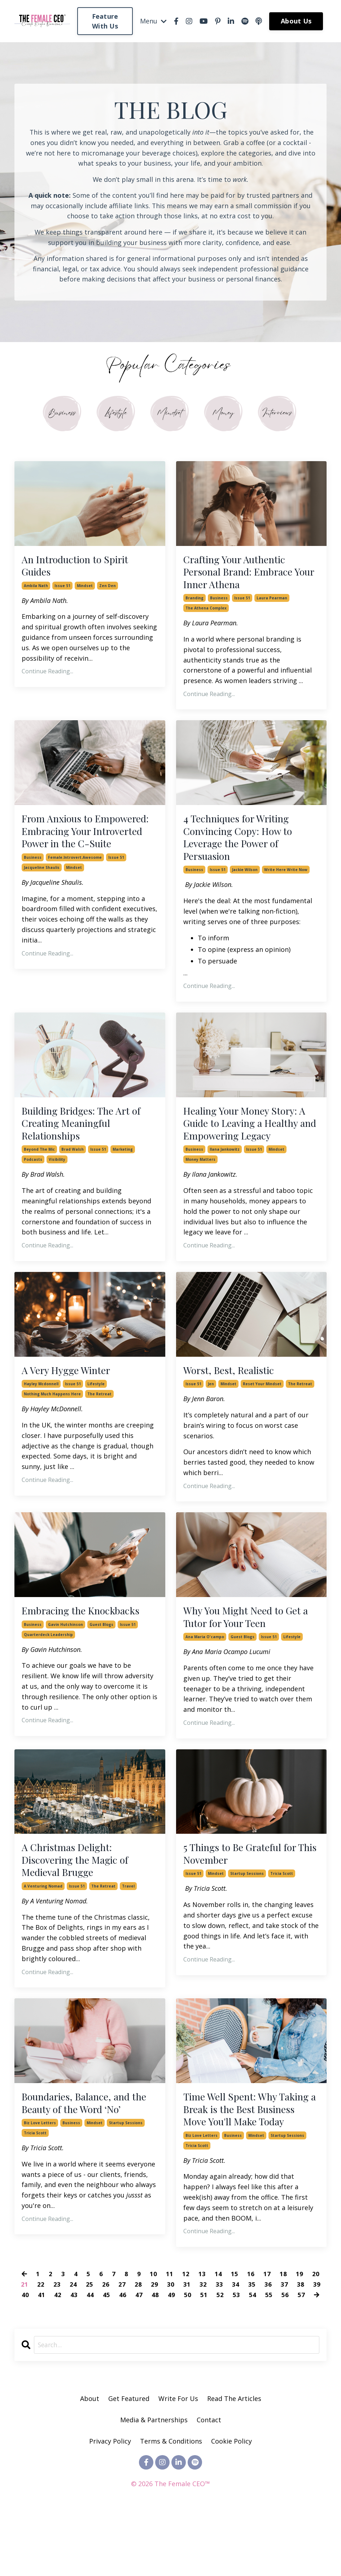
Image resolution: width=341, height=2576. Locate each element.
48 (155, 2355)
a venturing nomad (43, 1927)
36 (268, 2344)
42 (57, 2355)
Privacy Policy (111, 2501)
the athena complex (206, 614)
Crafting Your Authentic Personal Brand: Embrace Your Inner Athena (244, 576)
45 (106, 2355)
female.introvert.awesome (75, 882)
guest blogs (101, 1659)
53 (236, 2355)
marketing (123, 1167)
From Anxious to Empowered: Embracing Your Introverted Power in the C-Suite (85, 847)
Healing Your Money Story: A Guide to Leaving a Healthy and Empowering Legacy (247, 1146)
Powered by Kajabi (170, 2557)
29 (154, 2344)
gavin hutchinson (65, 1659)
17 (267, 2334)
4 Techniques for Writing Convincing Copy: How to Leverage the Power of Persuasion (244, 847)
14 (218, 2334)
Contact (209, 2480)
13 (202, 2334)
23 (57, 2344)
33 (219, 2344)
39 (316, 2344)
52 (220, 2355)
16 (251, 2334)
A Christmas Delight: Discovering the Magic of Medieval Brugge (82, 1899)
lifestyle (96, 1417)
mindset (85, 590)
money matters (200, 1191)
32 (203, 2344)
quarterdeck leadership (48, 1669)
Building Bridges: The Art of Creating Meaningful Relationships (89, 1139)
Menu (153, 21)
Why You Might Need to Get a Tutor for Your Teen (248, 1652)
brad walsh (72, 1167)
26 (105, 2344)
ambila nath (36, 590)
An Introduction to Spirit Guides (81, 569)
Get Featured (128, 2459)
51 (203, 2355)
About (89, 2459)
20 (316, 2334)
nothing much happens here (52, 1427)
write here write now (285, 882)
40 (25, 2355)
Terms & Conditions (171, 2501)
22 (40, 2344)
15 (235, 2334)
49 (171, 2355)
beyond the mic (39, 1167)
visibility (57, 1177)
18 (283, 2334)
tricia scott (281, 1913)
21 (24, 2344)
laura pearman (272, 604)
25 (89, 2344)
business (219, 604)
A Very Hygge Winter (71, 1403)
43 (74, 2355)
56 (285, 2355)
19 (299, 2334)
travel (128, 1927)
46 (122, 2355)
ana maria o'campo (204, 1673)
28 (138, 2344)
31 (187, 2344)
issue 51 (62, 590)
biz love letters (40, 2167)
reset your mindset (262, 1417)
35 (251, 2344)
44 (90, 2355)
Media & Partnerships (154, 2480)
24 (73, 2344)
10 (153, 2334)
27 (122, 2344)
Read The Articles (234, 2459)
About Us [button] (296, 21)
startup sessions (247, 1913)
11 (170, 2334)
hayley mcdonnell (41, 1417)
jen (211, 1417)
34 (235, 2344)
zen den (107, 590)
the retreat (99, 1427)
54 (252, 2355)
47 (139, 2355)
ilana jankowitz (225, 1181)
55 (268, 2355)
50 (187, 2355)
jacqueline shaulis (42, 892)
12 (186, 2334)
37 (284, 2344)
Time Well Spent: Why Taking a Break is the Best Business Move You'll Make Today (247, 2160)
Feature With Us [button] (105, 21)
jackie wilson (245, 882)
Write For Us (179, 2459)
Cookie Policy (231, 2501)
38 (300, 2344)
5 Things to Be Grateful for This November (246, 1892)
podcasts (33, 1177)
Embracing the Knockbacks (87, 1645)
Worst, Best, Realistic (234, 1403)
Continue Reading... (47, 676)
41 (41, 2355)
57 (301, 2355)
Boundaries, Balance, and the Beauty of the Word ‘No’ (87, 2146)
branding (194, 604)
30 (170, 2344)
